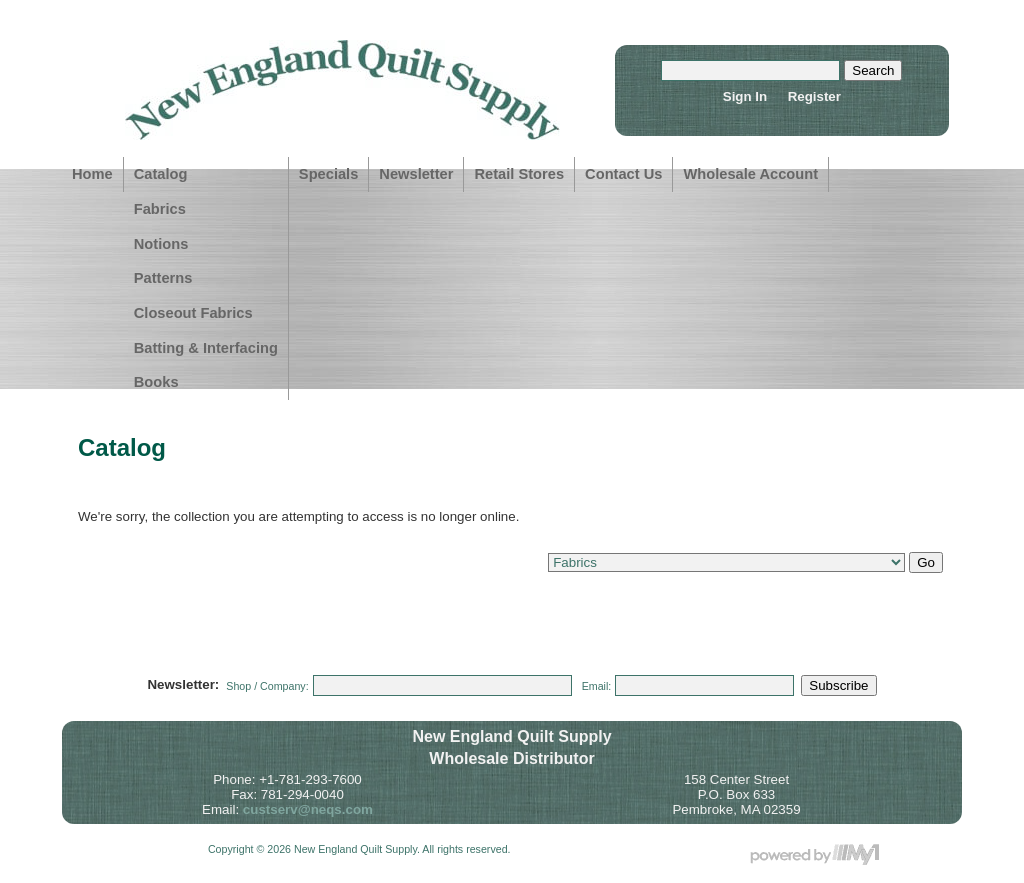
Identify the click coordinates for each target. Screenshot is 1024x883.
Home (92, 174)
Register (814, 96)
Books (156, 382)
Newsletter (416, 174)
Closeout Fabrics (193, 313)
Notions (161, 244)
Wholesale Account (750, 174)
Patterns (163, 278)
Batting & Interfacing (206, 348)
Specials (328, 174)
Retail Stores (519, 174)
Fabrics (160, 209)
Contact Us (623, 174)
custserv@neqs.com (308, 809)
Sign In (745, 96)
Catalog (161, 174)
